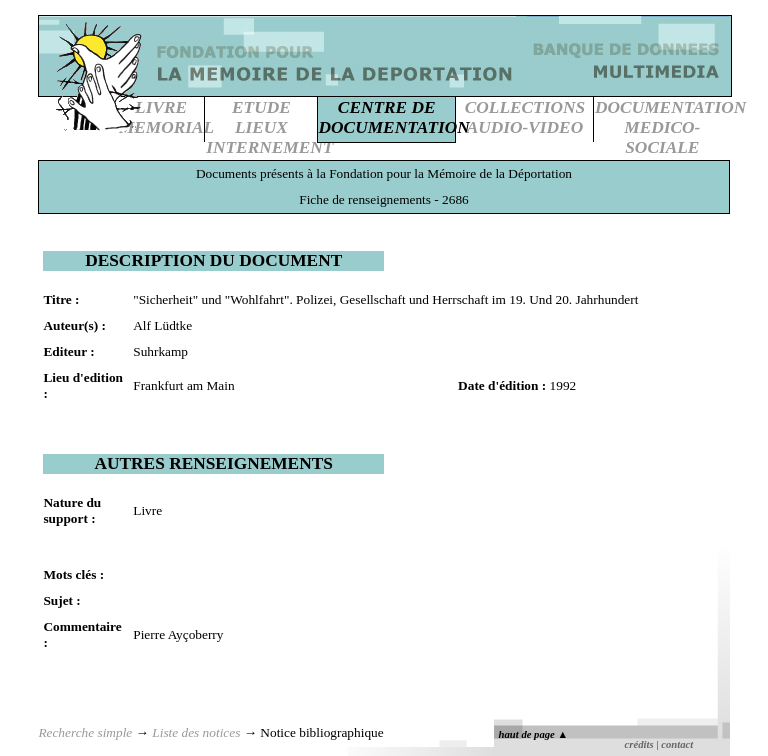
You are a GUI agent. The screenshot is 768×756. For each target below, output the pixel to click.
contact (677, 744)
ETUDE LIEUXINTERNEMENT (269, 127)
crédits (639, 744)
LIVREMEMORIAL (166, 117)
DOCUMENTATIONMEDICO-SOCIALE (670, 127)
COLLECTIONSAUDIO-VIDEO (525, 117)
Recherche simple (85, 732)
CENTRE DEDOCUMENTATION (394, 117)
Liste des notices (196, 732)
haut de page (533, 734)
